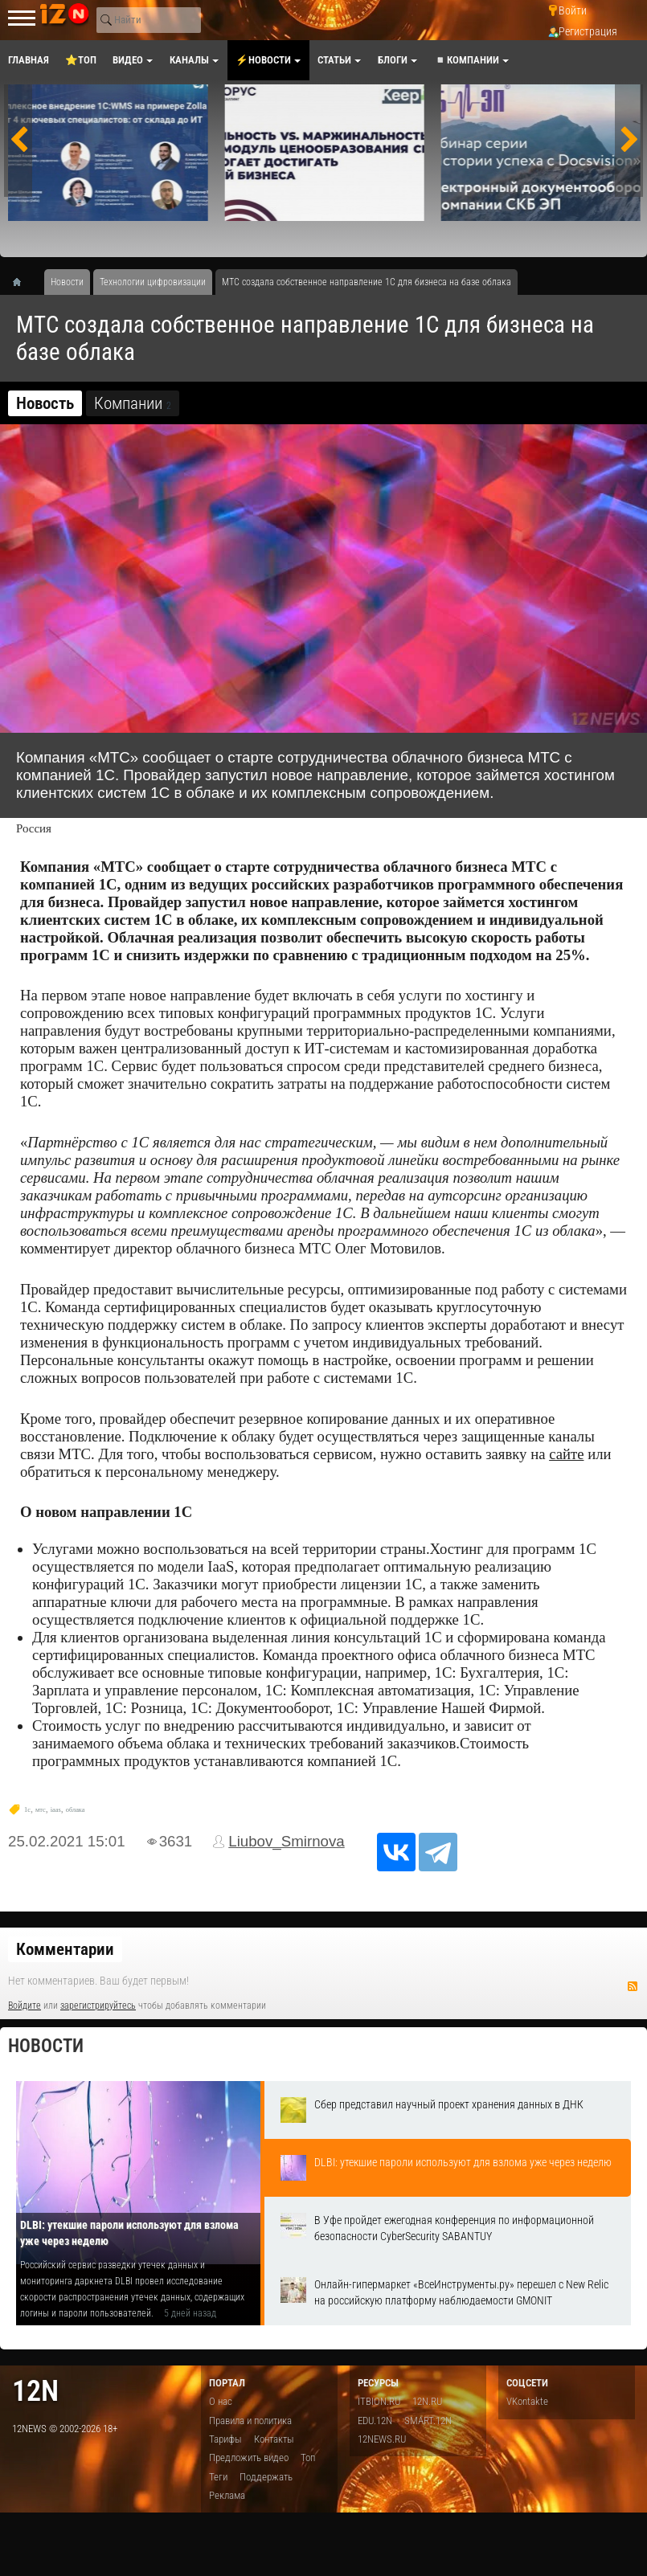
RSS (632, 1986)
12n (35, 2391)
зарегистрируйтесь (98, 2005)
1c (27, 1809)
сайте (566, 1453)
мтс (40, 1809)
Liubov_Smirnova (286, 1841)
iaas (56, 1809)
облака (75, 1809)
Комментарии (65, 1949)
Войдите (24, 2005)
